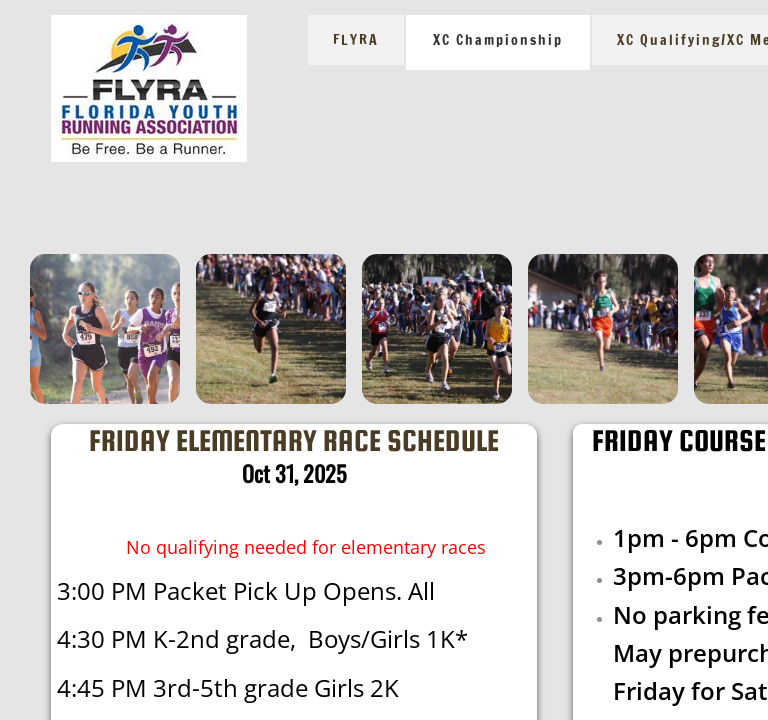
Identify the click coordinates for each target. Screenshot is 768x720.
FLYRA (356, 40)
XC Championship (498, 40)
